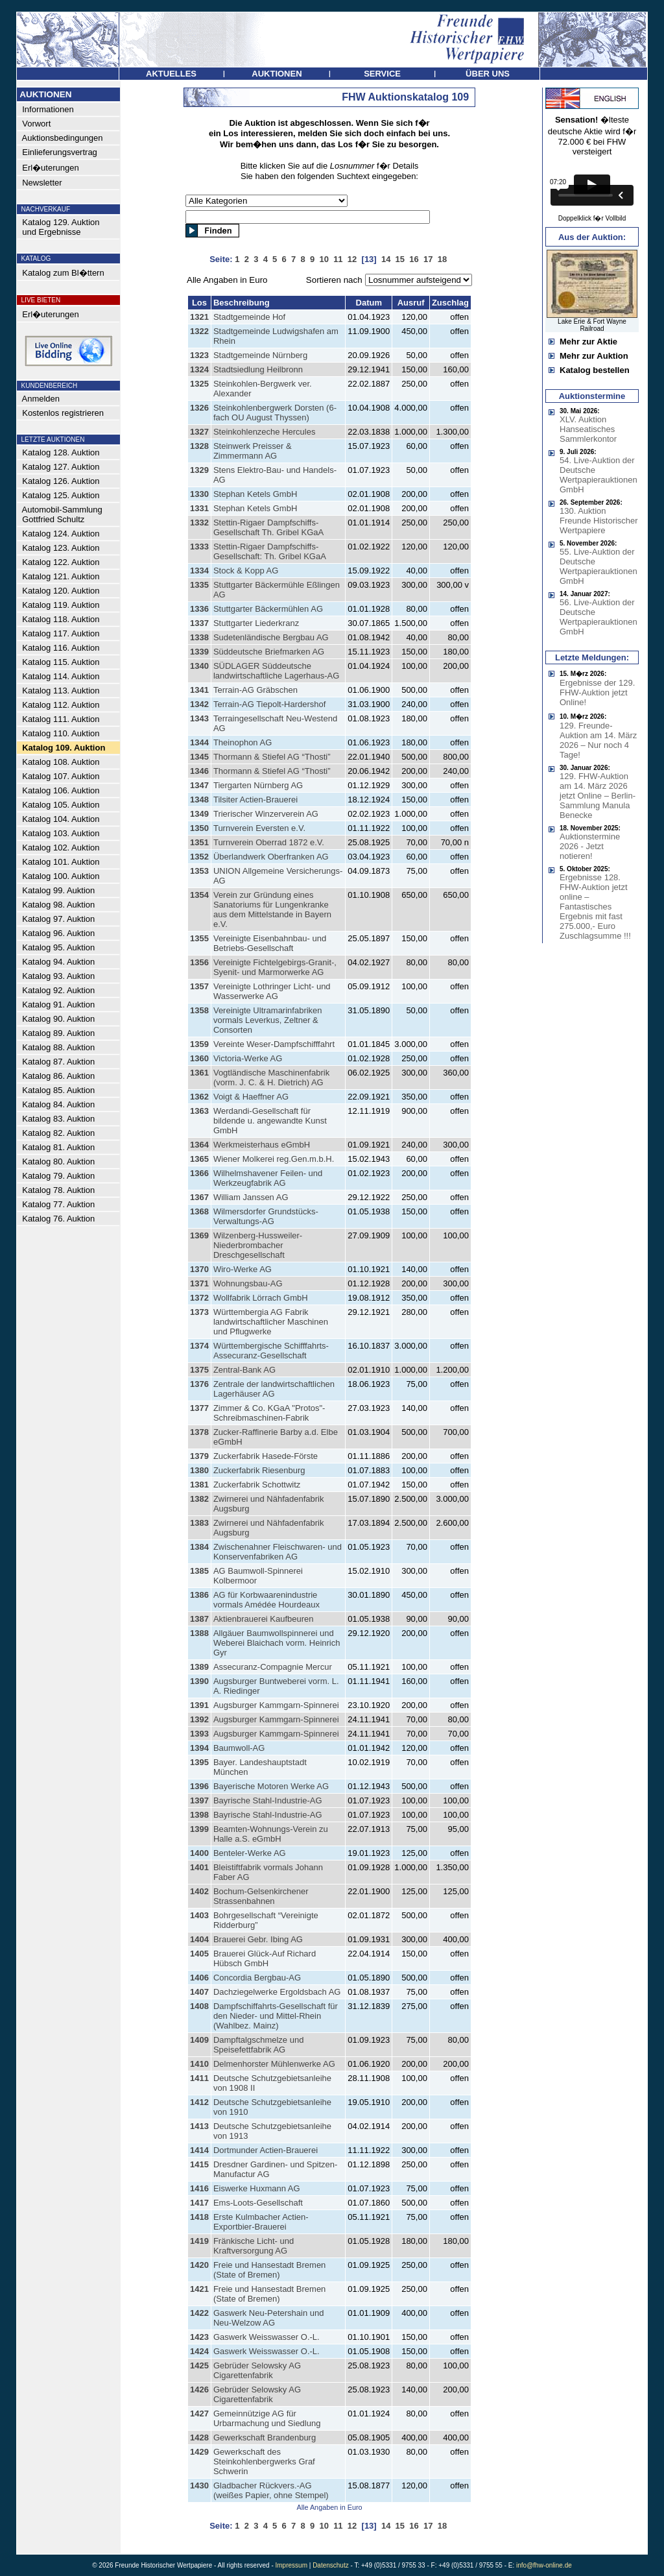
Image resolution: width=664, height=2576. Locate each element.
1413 (199, 2126)
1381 (199, 1484)
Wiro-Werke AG (242, 1269)
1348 (199, 799)
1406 (199, 1977)
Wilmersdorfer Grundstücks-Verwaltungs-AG (265, 1216)
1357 (199, 986)
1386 (199, 1595)
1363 (199, 1111)
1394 (199, 1748)
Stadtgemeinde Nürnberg (260, 355)
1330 (199, 494)
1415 (199, 2164)
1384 (199, 1547)
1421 (199, 2289)
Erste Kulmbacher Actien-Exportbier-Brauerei (261, 2222)
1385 (199, 1571)
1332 (199, 522)
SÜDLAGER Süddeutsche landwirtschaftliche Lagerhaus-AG (276, 670)
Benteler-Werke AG (249, 1853)
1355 (199, 938)
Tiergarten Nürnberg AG (258, 785)
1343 (199, 718)
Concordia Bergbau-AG (257, 1977)
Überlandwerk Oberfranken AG (271, 856)
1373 (199, 1312)
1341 (199, 690)
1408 (199, 2006)
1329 (199, 470)
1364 (199, 1145)
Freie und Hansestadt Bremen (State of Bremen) (269, 2270)
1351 (199, 842)
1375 (199, 1370)
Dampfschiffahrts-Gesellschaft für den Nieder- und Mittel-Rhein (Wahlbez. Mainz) (275, 2015)
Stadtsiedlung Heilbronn (258, 369)
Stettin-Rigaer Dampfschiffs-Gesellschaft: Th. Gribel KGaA (269, 551)
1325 (199, 384)
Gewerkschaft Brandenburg (264, 2437)
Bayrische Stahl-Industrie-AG (267, 1800)
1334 (199, 570)
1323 (199, 355)
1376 (199, 1384)
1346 (199, 771)
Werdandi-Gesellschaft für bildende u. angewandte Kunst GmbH (270, 1120)
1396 (199, 1786)
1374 (199, 1346)
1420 (199, 2265)
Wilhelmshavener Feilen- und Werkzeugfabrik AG (267, 1178)
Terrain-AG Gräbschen (255, 690)
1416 (199, 2188)
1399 (199, 1829)
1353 (199, 871)
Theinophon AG (242, 742)
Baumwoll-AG (239, 1748)
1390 (199, 1681)
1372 (199, 1298)
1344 (199, 742)
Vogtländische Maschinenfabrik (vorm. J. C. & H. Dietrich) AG (271, 1077)
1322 (199, 331)
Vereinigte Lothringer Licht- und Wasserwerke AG (272, 991)
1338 (199, 637)
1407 (199, 1992)
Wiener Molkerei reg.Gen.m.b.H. (273, 1159)
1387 (199, 1619)
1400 (199, 1853)
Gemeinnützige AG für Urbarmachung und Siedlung (267, 2418)
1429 (199, 2452)
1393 (199, 1734)
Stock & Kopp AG (245, 570)
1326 (199, 408)
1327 (199, 432)
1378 (199, 1432)
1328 (199, 446)
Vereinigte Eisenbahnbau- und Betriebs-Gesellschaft (269, 943)
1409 (199, 2040)
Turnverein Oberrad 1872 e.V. (268, 842)
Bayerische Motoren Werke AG (271, 1786)
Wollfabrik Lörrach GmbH (260, 1298)
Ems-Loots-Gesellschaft (258, 2203)
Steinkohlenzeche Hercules (264, 432)
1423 (199, 2337)
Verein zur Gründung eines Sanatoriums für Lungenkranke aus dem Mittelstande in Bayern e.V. (272, 909)
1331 (199, 508)
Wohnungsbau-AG (248, 1283)
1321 (199, 317)
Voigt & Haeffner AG (251, 1096)
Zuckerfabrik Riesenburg (259, 1470)
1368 (199, 1211)
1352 (199, 856)
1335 (199, 585)
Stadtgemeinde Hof (249, 317)
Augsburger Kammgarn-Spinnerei (276, 1705)
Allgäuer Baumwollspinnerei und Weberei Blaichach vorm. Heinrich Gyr (276, 1642)
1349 (199, 814)
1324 (199, 369)
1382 (199, 1499)
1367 (199, 1197)
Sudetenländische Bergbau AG (271, 637)
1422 (199, 2313)
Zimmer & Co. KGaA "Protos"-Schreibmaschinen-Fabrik (269, 1413)
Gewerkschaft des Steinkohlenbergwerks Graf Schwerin (264, 2461)
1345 (199, 757)
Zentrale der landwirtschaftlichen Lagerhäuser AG (274, 1389)
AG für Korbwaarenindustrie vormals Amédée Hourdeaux (266, 1599)
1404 (199, 1939)
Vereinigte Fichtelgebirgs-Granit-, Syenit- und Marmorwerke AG (275, 967)
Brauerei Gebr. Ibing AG (258, 1939)
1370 (199, 1269)
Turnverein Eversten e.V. (259, 828)
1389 (199, 1667)
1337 (199, 623)
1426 (199, 2389)
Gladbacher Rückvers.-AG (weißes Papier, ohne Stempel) (271, 2490)
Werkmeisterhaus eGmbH (261, 1145)
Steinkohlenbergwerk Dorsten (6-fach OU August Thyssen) (275, 412)
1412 (199, 2102)
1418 (199, 2217)
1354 (199, 895)
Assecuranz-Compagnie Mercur (272, 1667)
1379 (199, 1456)
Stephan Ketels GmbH (255, 494)
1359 (199, 1044)
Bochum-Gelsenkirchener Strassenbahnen (261, 1896)
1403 (199, 1915)
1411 (199, 2078)
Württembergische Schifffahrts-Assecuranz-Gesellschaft (271, 1350)
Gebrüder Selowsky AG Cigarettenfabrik (257, 2370)
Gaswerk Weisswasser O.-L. (266, 2337)
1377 (199, 1408)
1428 (199, 2437)
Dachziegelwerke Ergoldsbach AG (277, 1992)
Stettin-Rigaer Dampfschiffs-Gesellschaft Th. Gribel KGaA (268, 527)
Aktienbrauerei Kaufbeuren (263, 1619)
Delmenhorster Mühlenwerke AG (274, 2064)
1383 (199, 1523)
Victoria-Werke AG (247, 1058)
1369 (199, 1235)
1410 (199, 2064)
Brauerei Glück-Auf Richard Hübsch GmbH (264, 1958)
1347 (199, 785)
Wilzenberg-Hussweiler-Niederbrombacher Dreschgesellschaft (257, 1245)
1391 (199, 1705)
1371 (199, 1283)
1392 (199, 1719)
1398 (199, 1815)
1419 (199, 2241)
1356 (199, 962)
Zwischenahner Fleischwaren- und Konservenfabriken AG (277, 1551)
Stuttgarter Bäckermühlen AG (268, 609)
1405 (199, 1953)
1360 (199, 1058)
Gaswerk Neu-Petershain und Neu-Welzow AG (268, 2318)
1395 (199, 1762)
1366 (199, 1173)
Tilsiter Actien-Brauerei (255, 799)
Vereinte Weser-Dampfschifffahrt (274, 1044)
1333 (199, 546)
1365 (199, 1159)
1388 (199, 1633)
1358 (199, 1010)
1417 (199, 2203)
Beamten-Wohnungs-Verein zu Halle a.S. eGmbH (270, 1834)
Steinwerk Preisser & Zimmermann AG (252, 451)
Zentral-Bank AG (244, 1370)
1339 (199, 651)
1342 (199, 704)
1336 (199, 609)
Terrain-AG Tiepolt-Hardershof (269, 704)
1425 (199, 2365)
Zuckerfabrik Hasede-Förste (265, 1456)
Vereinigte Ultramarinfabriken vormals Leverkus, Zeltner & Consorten (267, 1020)
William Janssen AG (251, 1197)
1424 (199, 2351)
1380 (199, 1470)
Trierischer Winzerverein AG (265, 814)
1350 (199, 828)
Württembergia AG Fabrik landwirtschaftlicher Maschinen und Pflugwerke (270, 1321)
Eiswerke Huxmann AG (256, 2188)
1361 (199, 1072)
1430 (199, 2485)
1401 (199, 1867)
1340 (199, 666)
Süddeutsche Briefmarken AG (268, 651)
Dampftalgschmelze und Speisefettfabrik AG (258, 2044)
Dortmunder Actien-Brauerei (265, 2150)
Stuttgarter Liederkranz (256, 623)
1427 (199, 2413)
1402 (199, 1891)
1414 (199, 2150)
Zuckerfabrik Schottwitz (256, 1484)
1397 (199, 1800)
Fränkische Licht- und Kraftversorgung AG (253, 2246)
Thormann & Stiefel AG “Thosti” (272, 757)
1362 (199, 1096)
